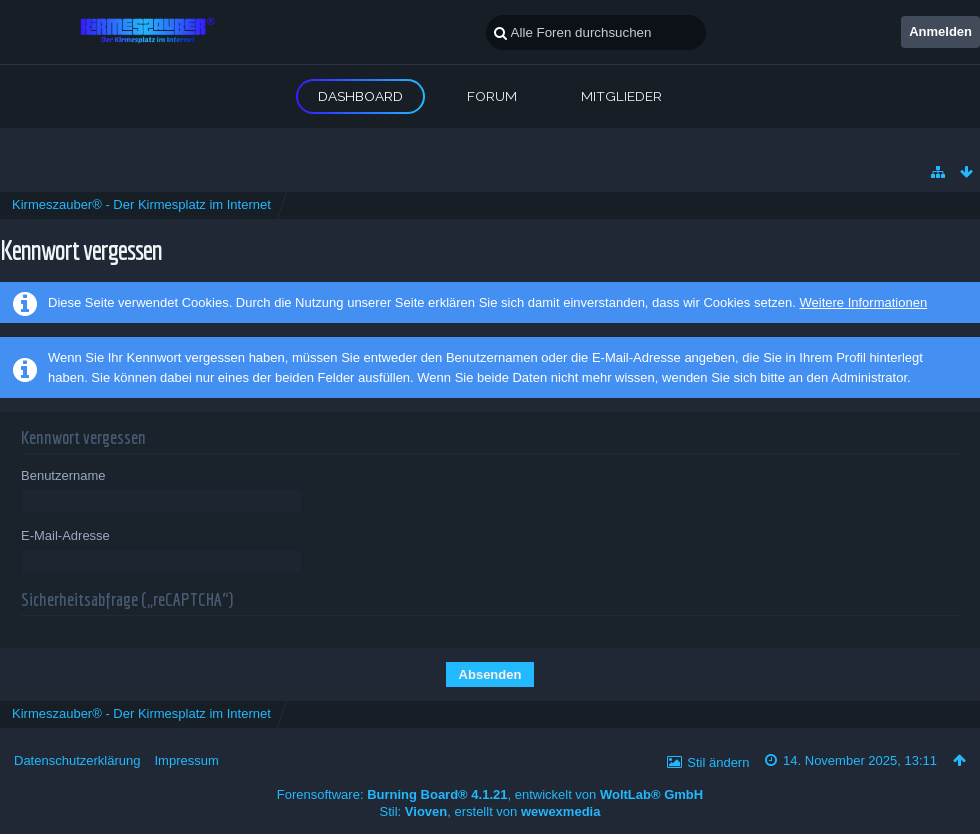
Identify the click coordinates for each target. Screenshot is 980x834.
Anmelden (940, 31)
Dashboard (360, 96)
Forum (492, 96)
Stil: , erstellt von (490, 811)
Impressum (186, 760)
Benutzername (63, 475)
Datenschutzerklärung (77, 760)
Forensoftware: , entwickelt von (490, 794)
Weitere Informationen (863, 302)
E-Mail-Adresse (65, 535)
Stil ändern (718, 762)
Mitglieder (621, 96)
